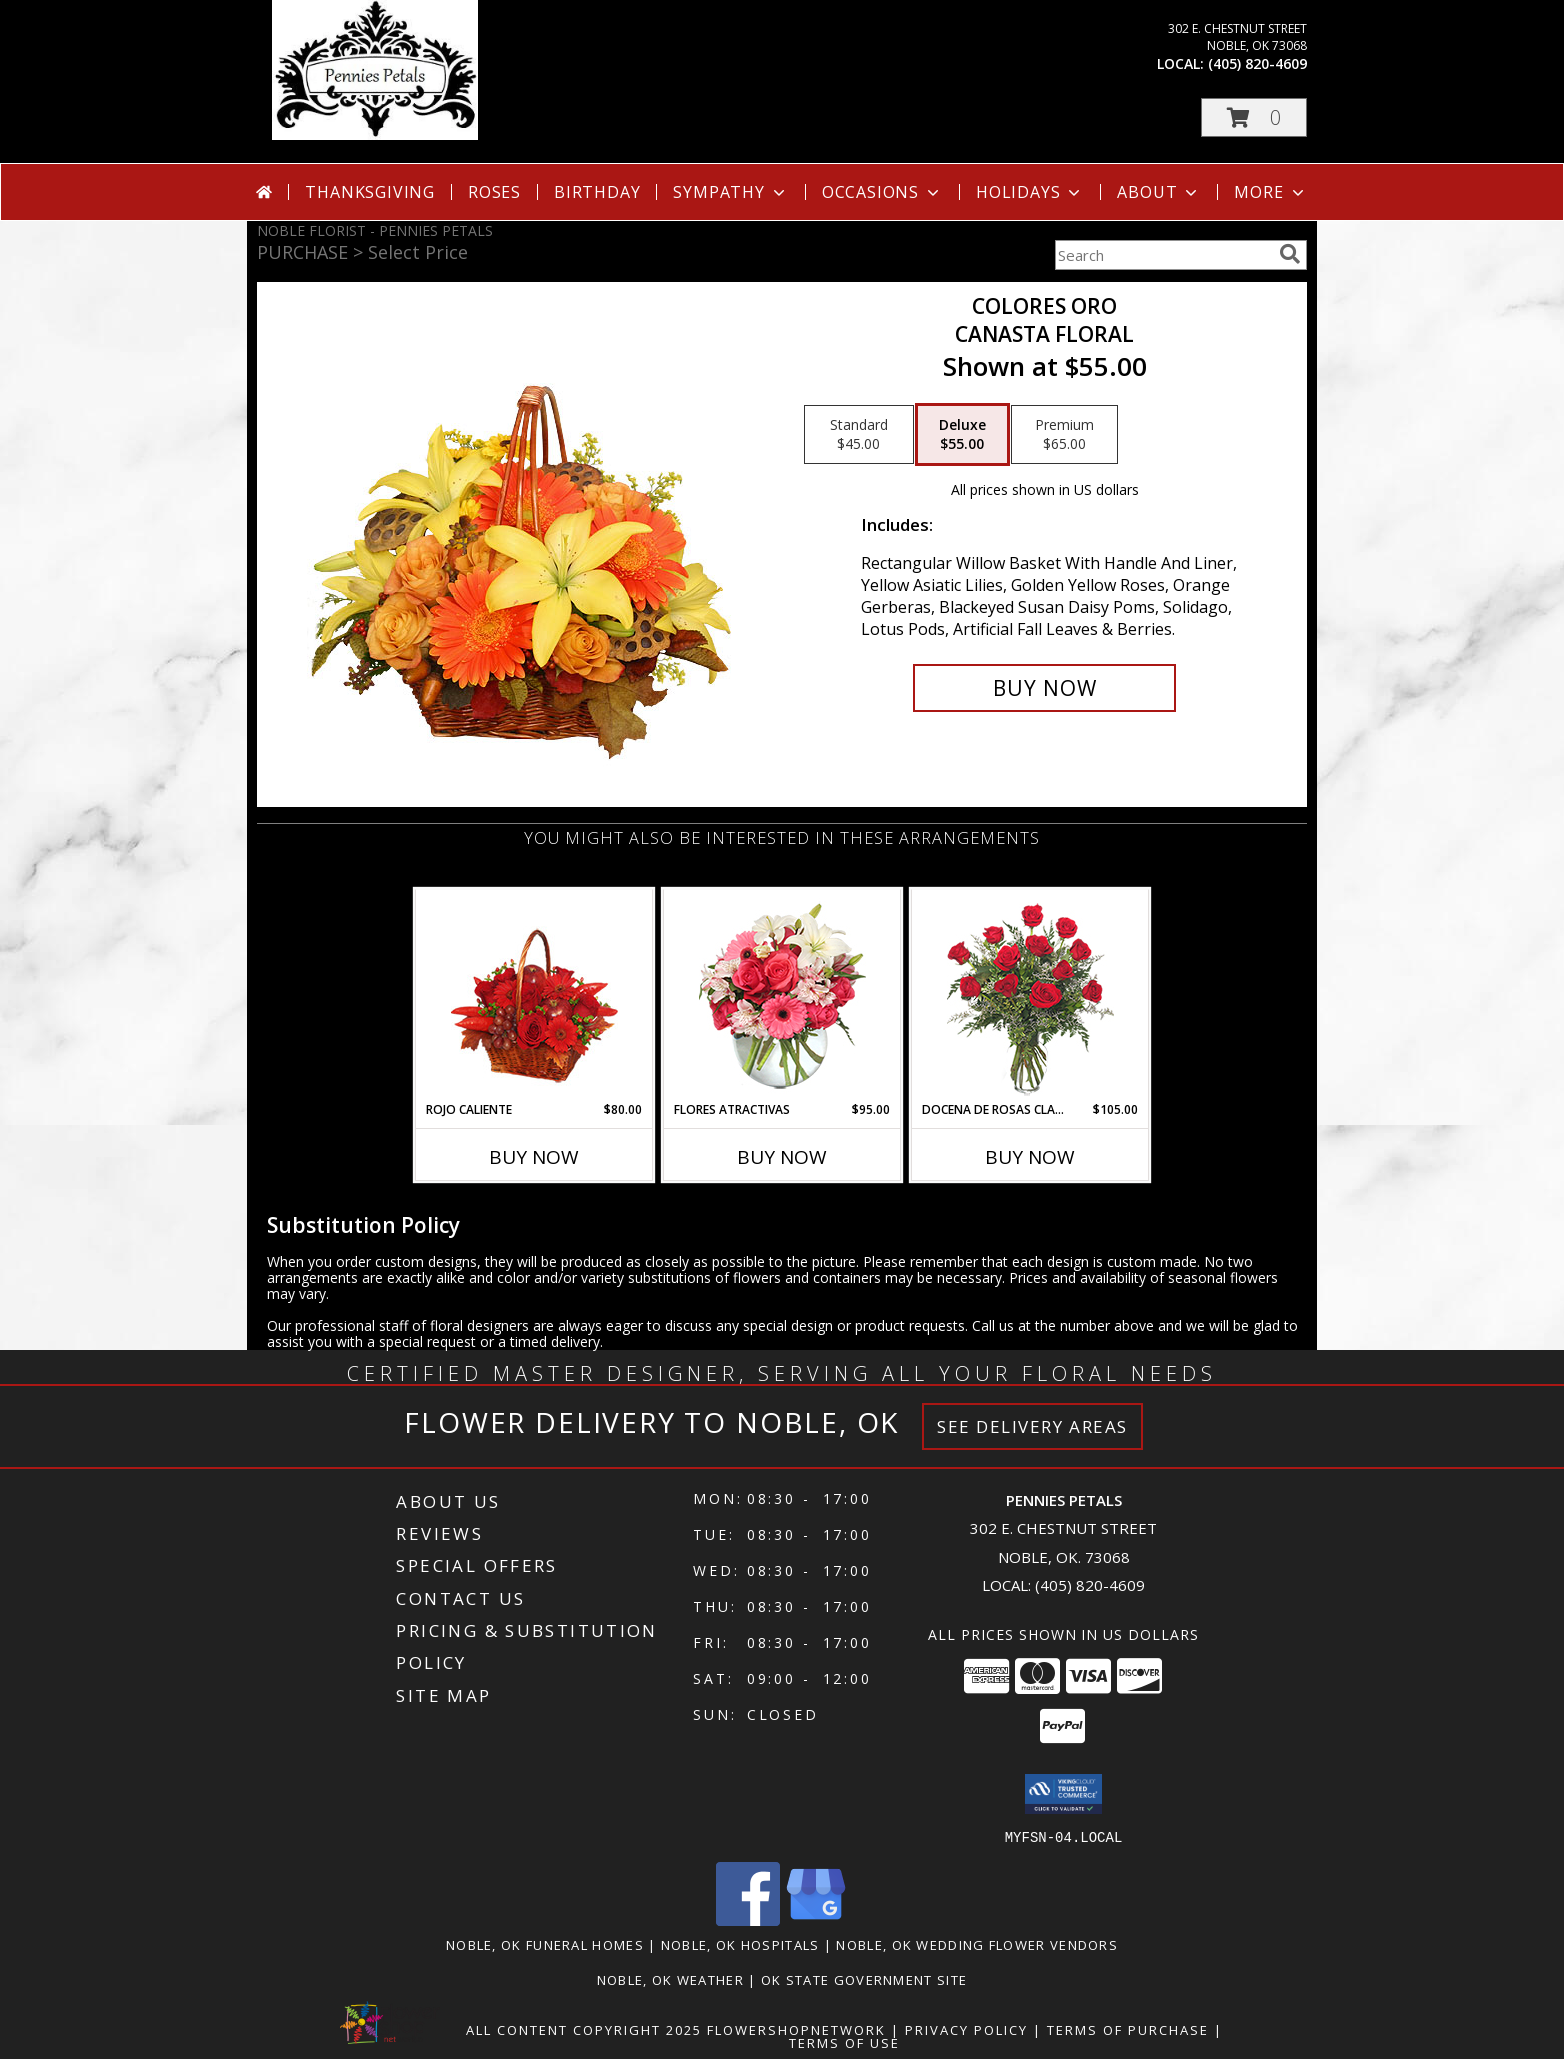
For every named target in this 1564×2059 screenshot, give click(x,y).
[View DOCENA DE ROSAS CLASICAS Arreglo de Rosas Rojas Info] (1030, 995)
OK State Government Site (864, 1979)
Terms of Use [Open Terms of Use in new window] (844, 2042)
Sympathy (730, 192)
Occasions (882, 192)
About (1159, 192)
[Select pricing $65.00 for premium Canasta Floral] (1064, 435)
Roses (494, 192)
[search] (1290, 254)
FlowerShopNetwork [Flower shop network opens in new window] (796, 2029)
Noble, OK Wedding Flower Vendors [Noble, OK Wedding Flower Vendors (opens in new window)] (977, 1944)
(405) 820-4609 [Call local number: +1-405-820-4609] (1257, 63)
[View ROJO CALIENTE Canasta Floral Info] (534, 995)
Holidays (1030, 192)
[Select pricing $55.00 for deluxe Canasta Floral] (962, 435)
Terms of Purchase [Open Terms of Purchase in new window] (1128, 2029)
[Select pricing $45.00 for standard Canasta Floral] (859, 435)
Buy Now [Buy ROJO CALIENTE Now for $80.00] (534, 1157)
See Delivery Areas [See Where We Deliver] (1032, 1426)
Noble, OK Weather (670, 1979)
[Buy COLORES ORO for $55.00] (1044, 688)
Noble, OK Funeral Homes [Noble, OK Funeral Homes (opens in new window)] (545, 1944)
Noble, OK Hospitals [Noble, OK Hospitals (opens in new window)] (740, 1944)
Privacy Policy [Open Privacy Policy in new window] (966, 2029)
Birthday (597, 192)
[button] (1254, 117)
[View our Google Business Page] (816, 1919)
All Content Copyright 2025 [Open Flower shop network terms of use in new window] (584, 2029)
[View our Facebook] (748, 1919)
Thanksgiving (370, 192)
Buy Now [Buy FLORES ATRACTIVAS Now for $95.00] (782, 1157)
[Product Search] (1163, 255)
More (1270, 192)
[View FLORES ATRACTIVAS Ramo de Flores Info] (782, 995)
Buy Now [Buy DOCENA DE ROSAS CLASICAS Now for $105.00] (1030, 1157)
